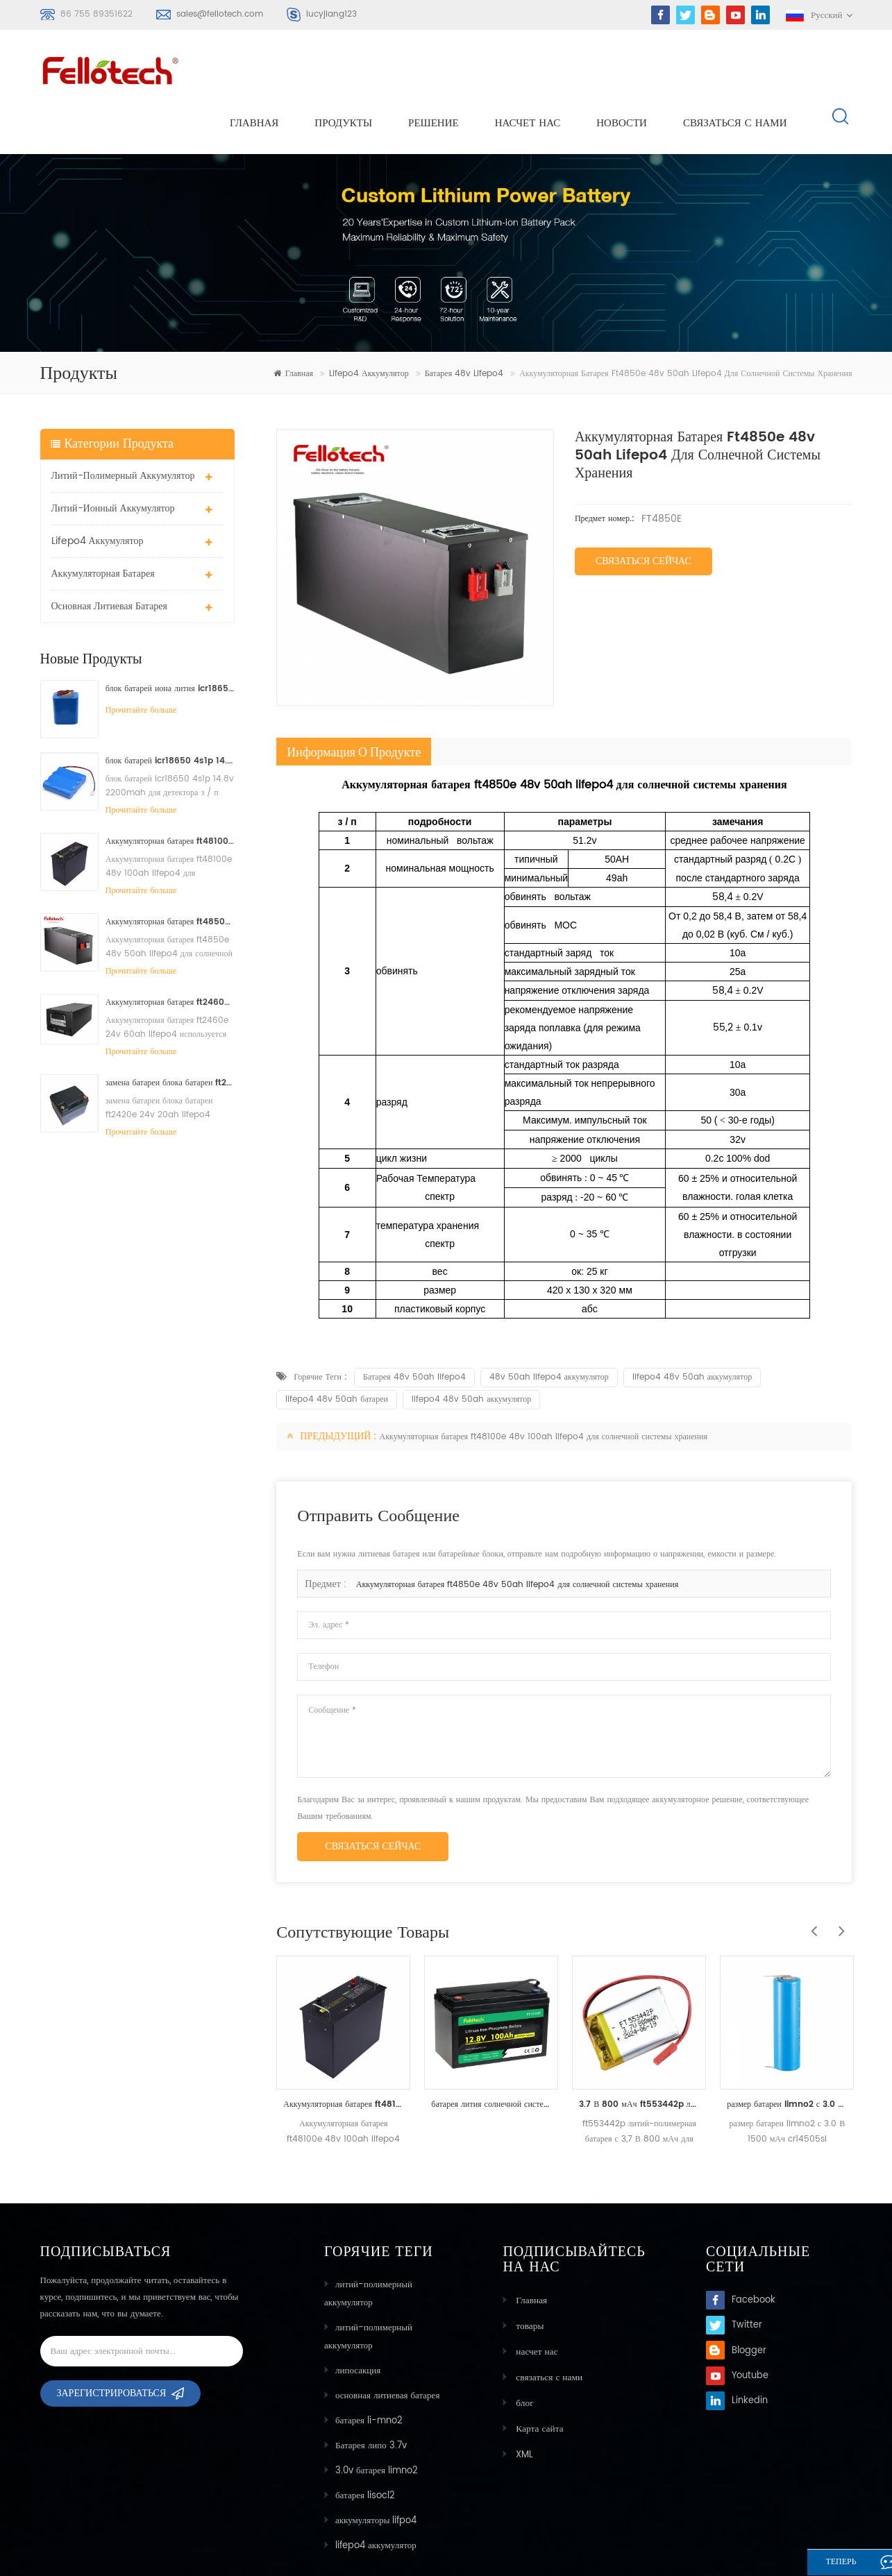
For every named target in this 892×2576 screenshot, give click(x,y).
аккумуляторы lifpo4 (375, 2472)
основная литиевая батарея (109, 557)
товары (527, 2276)
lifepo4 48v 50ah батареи (336, 1350)
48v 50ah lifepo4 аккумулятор (549, 1327)
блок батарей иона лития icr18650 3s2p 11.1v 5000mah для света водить (170, 639)
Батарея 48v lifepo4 (464, 325)
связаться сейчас (373, 1797)
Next (838, 1874)
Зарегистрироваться (112, 2349)
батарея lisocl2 (365, 2447)
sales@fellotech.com (219, 14)
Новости (621, 70)
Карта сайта (536, 2376)
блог (522, 2351)
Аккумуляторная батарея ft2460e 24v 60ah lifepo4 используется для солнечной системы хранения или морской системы (170, 953)
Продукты (343, 70)
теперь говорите (824, 2563)
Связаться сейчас (643, 512)
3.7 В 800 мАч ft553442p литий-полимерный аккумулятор (639, 2055)
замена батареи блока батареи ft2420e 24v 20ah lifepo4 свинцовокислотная (170, 1033)
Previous (810, 1874)
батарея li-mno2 (369, 2372)
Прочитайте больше (141, 661)
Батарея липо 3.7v (371, 2397)
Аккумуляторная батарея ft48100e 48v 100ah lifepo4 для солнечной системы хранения (170, 792)
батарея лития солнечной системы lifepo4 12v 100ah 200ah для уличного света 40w (491, 2055)
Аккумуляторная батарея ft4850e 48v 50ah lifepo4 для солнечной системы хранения (170, 872)
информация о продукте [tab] (354, 702)
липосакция (357, 2322)
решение (433, 70)
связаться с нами (735, 70)
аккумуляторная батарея (103, 524)
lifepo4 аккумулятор (369, 325)
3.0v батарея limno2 (376, 2422)
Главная (254, 70)
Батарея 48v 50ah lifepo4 (414, 1327)
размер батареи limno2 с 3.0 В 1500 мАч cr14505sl (787, 2055)
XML (522, 2401)
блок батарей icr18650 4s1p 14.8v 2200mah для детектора (170, 711)
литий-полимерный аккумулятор (123, 426)
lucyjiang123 (331, 14)
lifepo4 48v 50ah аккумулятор (692, 1327)
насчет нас (528, 70)
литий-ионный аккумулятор (113, 459)
